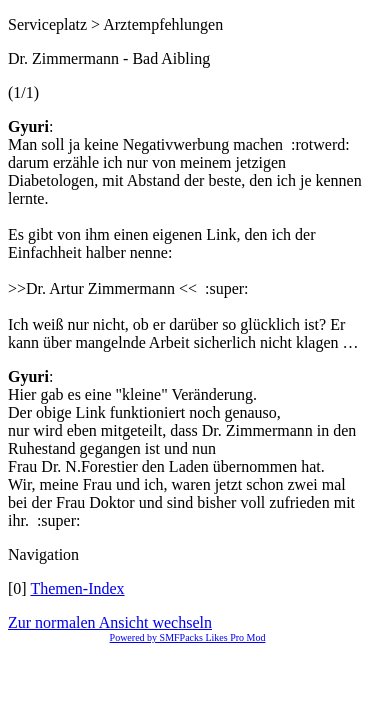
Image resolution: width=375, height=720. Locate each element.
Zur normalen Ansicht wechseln (110, 622)
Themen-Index (77, 588)
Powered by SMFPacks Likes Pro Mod (188, 637)
